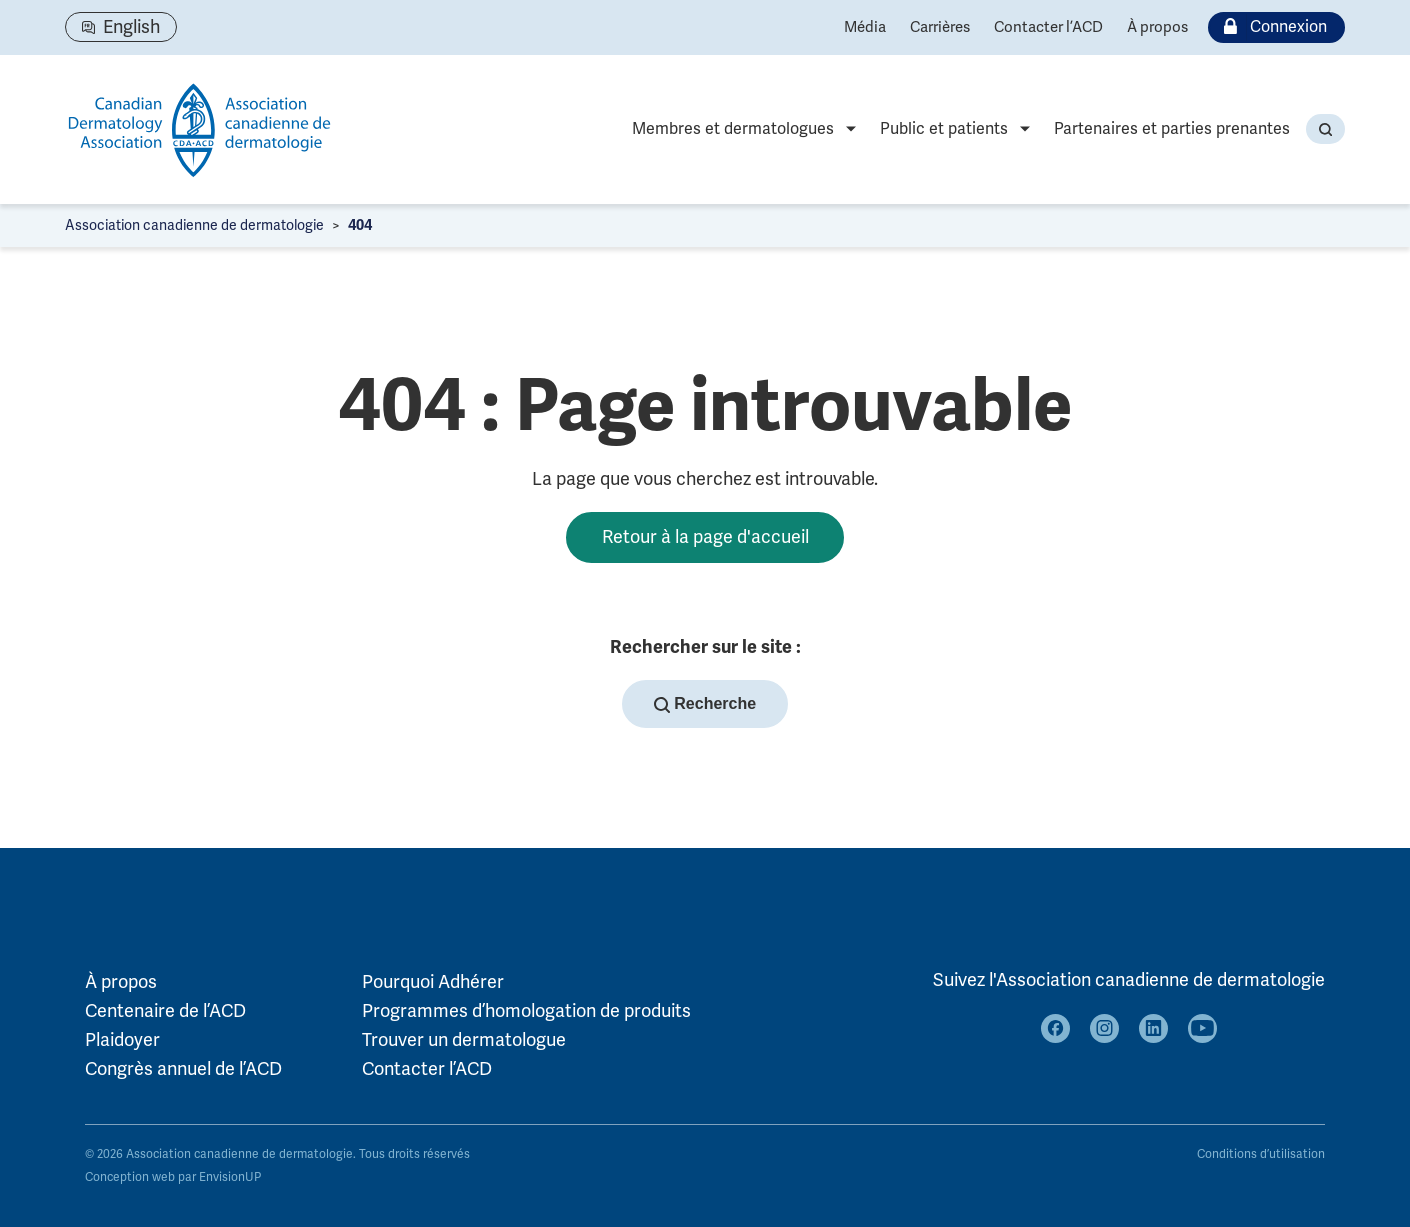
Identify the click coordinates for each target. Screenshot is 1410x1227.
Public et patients (944, 129)
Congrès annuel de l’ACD (183, 1069)
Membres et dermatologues (733, 129)
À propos (1157, 27)
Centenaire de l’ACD (165, 1011)
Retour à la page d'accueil (705, 537)
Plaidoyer (122, 1040)
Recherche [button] (705, 705)
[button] (1325, 129)
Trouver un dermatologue (464, 1040)
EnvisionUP (230, 1177)
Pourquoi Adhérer (433, 983)
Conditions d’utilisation (1261, 1154)
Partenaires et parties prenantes (1172, 129)
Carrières (940, 27)
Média (865, 27)
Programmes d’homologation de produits (526, 1011)
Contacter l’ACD (1048, 27)
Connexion (1271, 27)
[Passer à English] (121, 27)
